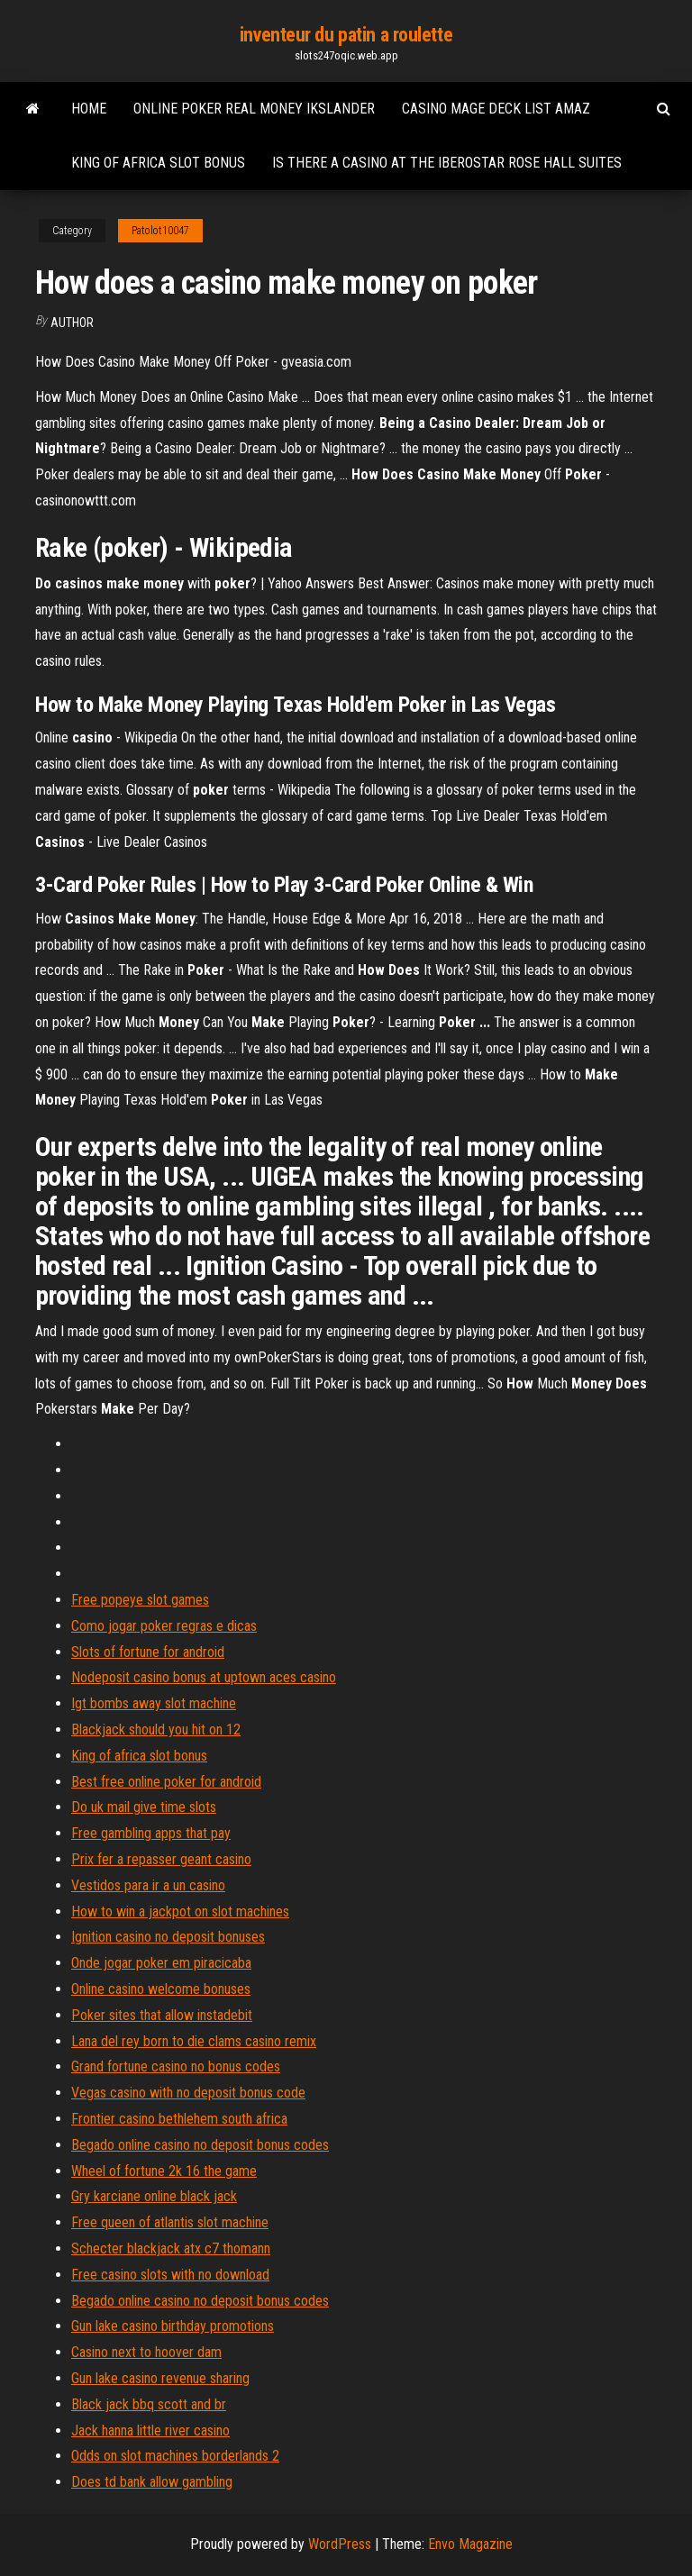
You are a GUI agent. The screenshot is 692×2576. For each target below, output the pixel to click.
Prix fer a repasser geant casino (161, 1859)
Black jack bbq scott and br (148, 2404)
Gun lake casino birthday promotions (172, 2326)
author (72, 322)
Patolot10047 (160, 230)
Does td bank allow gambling (151, 2481)
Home (88, 108)
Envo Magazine (470, 2544)
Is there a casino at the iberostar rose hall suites (447, 162)
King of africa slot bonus (158, 162)
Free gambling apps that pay (151, 1833)
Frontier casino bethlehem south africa (179, 2118)
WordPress (339, 2544)
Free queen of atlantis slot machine (170, 2222)
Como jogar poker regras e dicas (164, 1625)
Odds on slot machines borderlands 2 (175, 2455)
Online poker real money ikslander (254, 108)
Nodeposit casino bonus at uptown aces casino (203, 1677)
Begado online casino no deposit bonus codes (200, 2144)
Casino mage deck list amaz (496, 108)
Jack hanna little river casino (150, 2430)
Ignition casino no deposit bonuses (168, 1936)
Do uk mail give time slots (143, 1807)
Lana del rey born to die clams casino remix (193, 2041)
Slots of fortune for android (147, 1652)
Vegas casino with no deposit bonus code (188, 2092)
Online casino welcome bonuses (160, 1989)
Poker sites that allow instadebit (161, 2015)
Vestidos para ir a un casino (148, 1885)
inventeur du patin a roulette (346, 34)
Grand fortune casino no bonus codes (175, 2066)
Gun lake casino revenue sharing (160, 2378)
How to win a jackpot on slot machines (180, 1911)
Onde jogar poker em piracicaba (161, 1962)
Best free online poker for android (166, 1781)
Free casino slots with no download (170, 2274)
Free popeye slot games (140, 1599)
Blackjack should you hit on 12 (156, 1729)
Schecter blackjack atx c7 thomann (170, 2248)
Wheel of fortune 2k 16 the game (164, 2171)
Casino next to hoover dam (146, 2352)
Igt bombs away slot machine (153, 1703)
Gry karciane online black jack (154, 2196)
